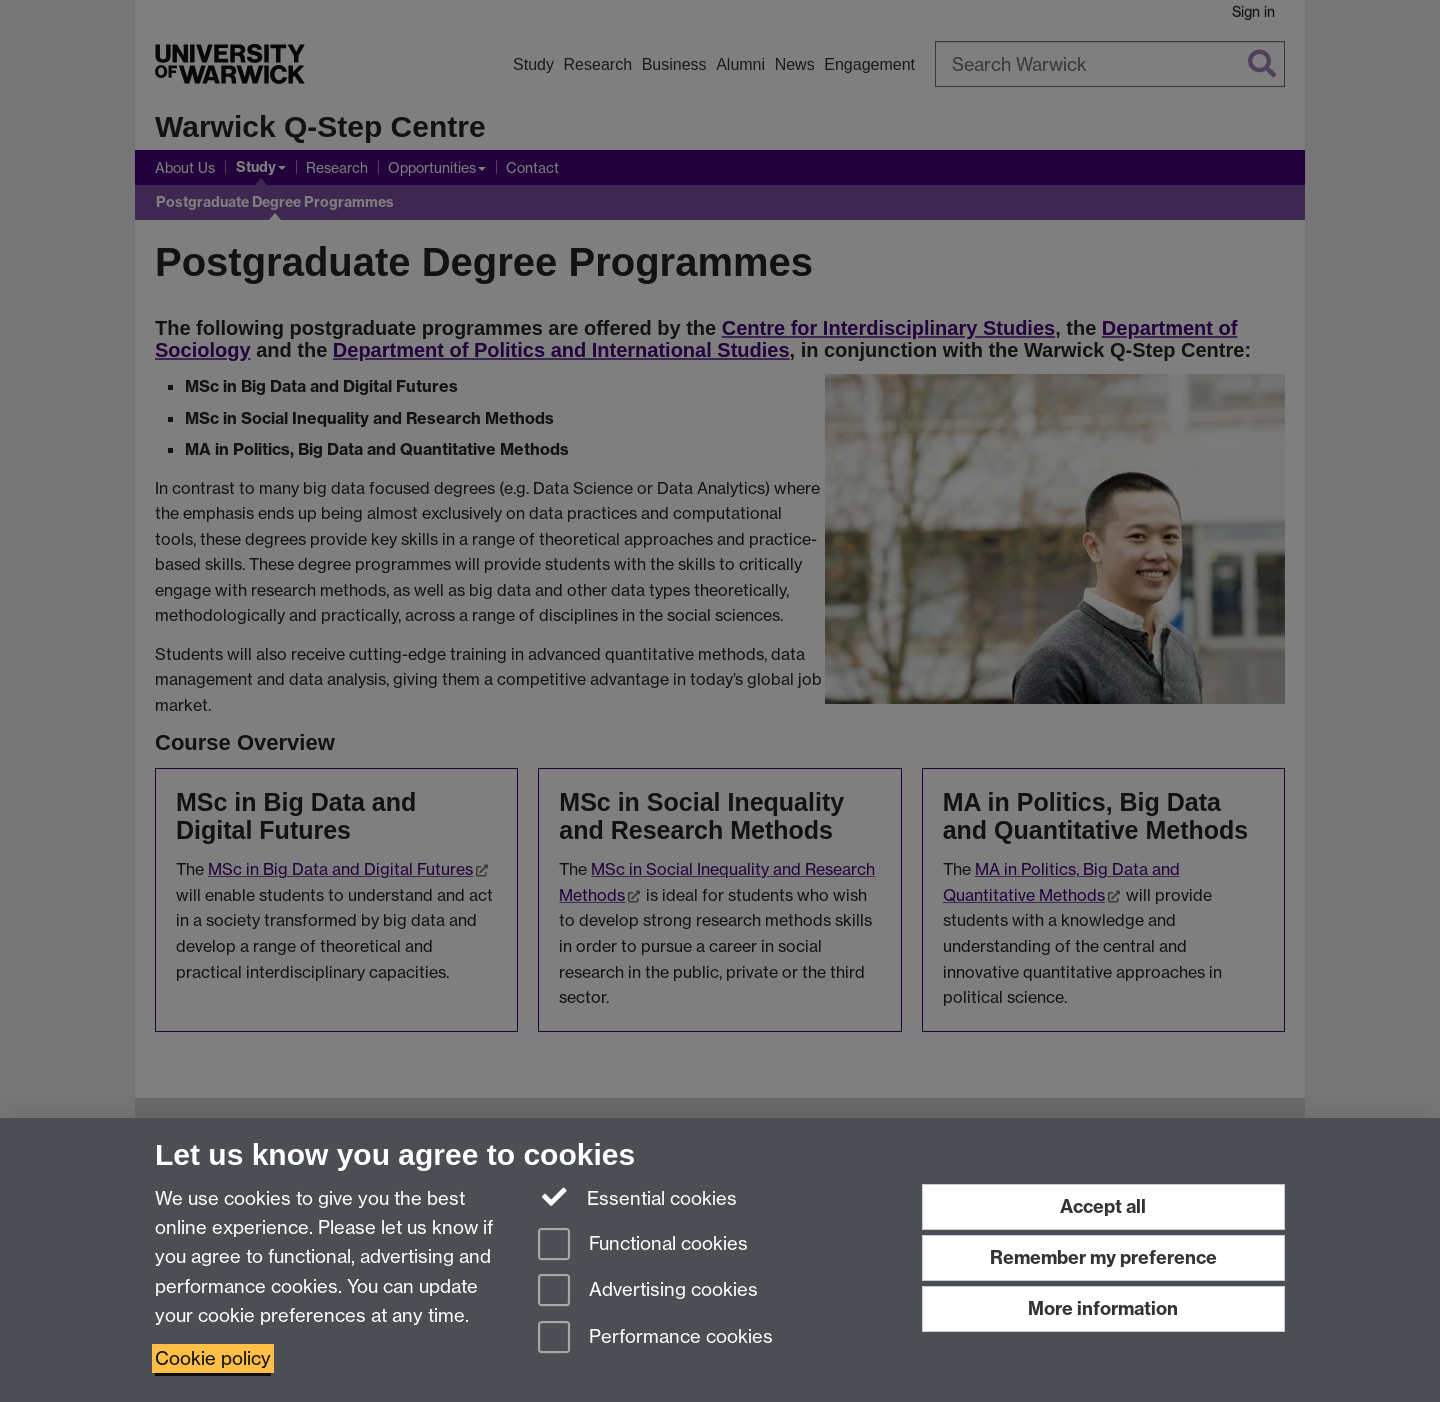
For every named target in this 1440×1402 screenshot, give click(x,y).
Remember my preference (1103, 1257)
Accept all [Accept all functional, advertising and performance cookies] (1103, 1206)
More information (1103, 1308)
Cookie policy (213, 1358)
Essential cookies (637, 1197)
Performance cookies (655, 1338)
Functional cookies (643, 1245)
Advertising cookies (648, 1291)
